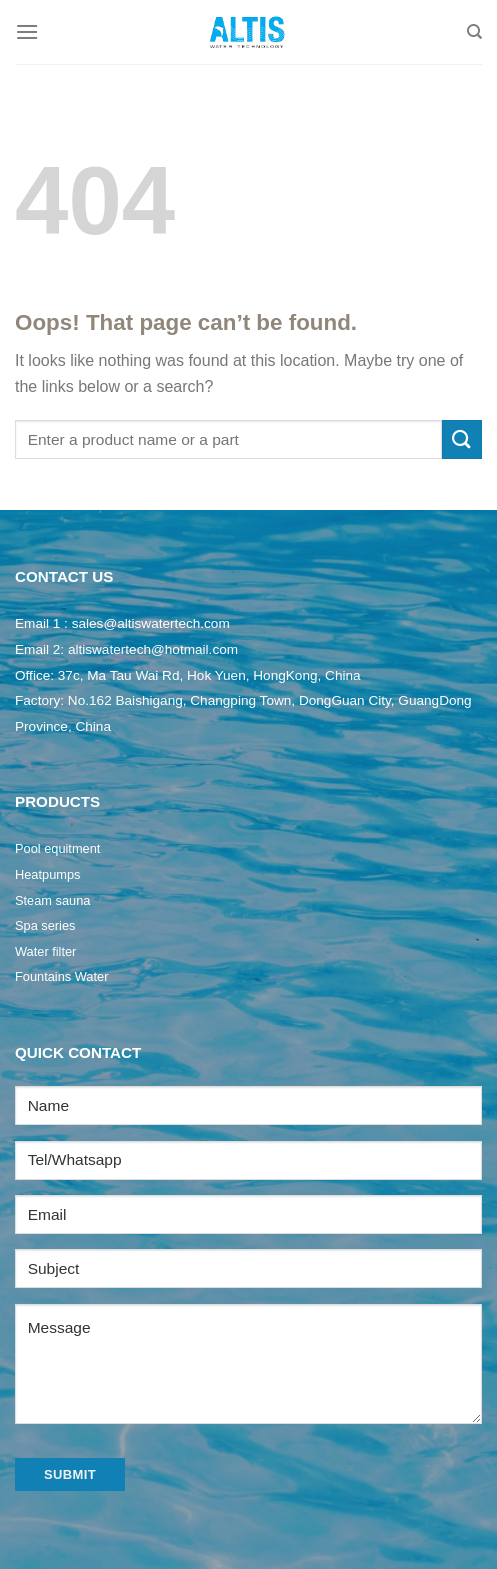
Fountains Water (61, 976)
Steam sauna (52, 900)
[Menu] (27, 31)
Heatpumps (47, 874)
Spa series (45, 925)
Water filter (45, 951)
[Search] (474, 32)
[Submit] (462, 439)
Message (248, 1364)
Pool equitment (57, 848)
